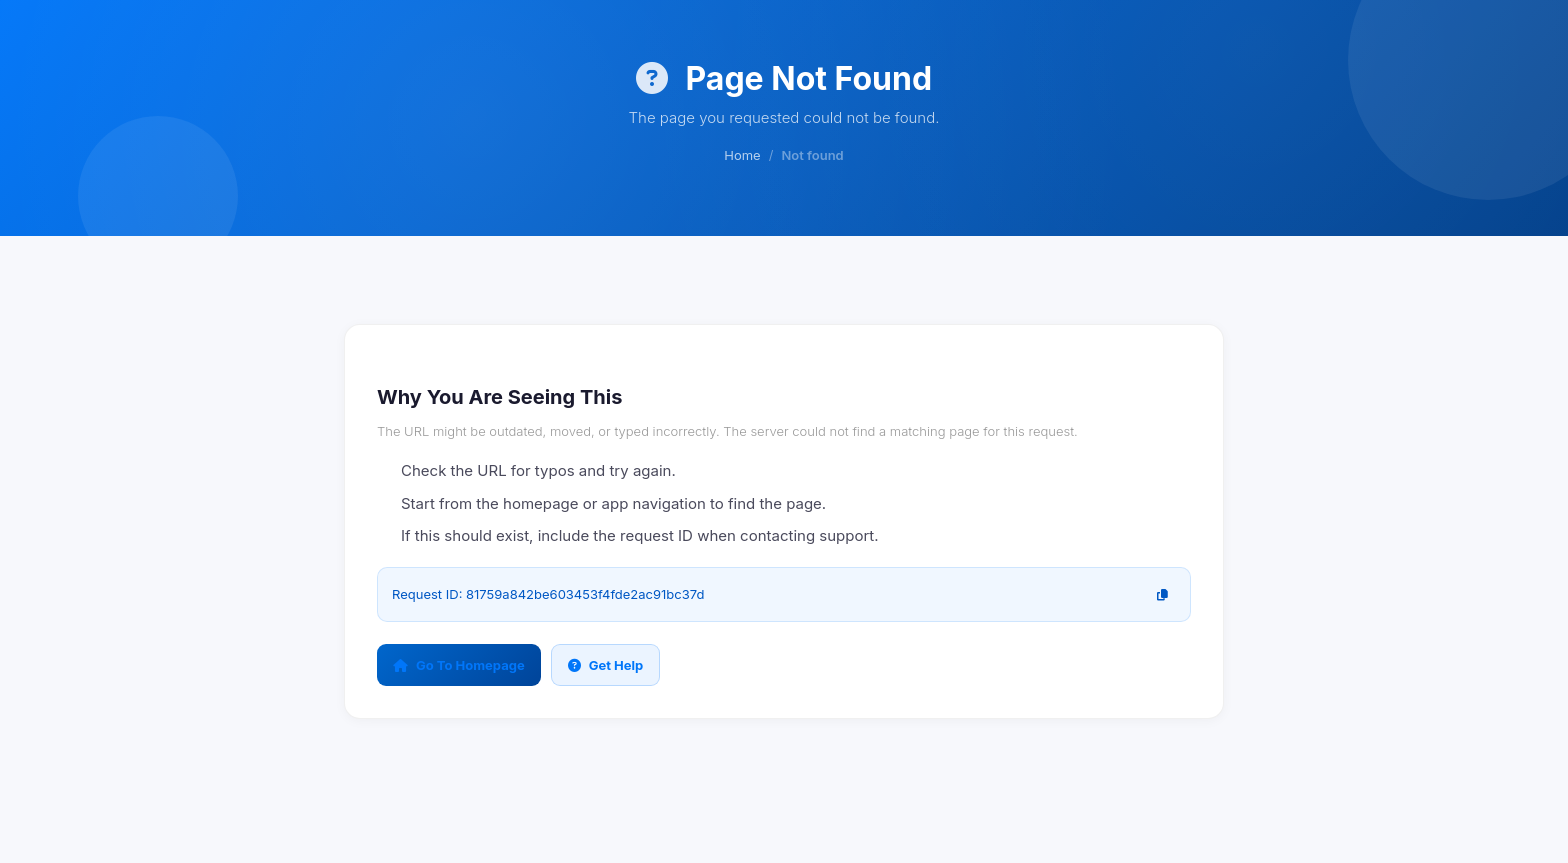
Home (742, 155)
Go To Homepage (459, 665)
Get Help (606, 665)
